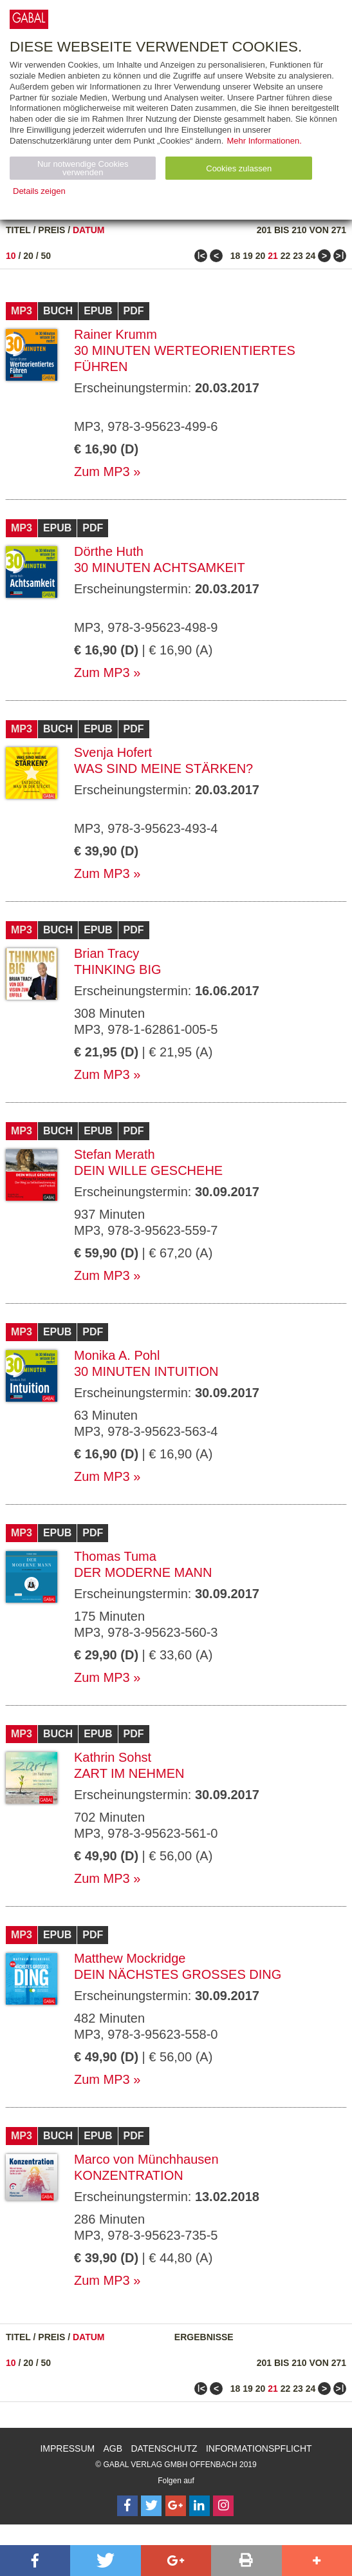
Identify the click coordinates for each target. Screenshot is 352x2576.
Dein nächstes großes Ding (177, 1974)
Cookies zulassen (239, 168)
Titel (18, 230)
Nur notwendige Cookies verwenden (83, 168)
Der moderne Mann (143, 1572)
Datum (89, 230)
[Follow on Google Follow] (175, 2505)
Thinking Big (118, 969)
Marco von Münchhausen (146, 2159)
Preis (51, 230)
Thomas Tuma (115, 1556)
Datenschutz (164, 2448)
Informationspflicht (259, 2448)
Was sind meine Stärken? (163, 768)
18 (235, 256)
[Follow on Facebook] (127, 2505)
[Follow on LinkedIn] (199, 2505)
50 (46, 256)
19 (248, 256)
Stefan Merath (114, 1154)
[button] (35, 2560)
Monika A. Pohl (117, 1355)
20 (28, 256)
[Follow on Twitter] (151, 2505)
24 (311, 256)
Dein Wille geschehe (148, 1170)
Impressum (67, 2448)
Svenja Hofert (113, 752)
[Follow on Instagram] (223, 2505)
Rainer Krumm (115, 334)
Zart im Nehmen (129, 1773)
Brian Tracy (106, 953)
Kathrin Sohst (112, 1757)
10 (11, 256)
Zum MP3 (102, 471)
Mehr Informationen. (264, 141)
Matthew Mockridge (129, 1958)
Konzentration (128, 2175)
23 (298, 256)
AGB (113, 2448)
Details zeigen (39, 191)
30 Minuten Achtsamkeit (159, 567)
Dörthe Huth (109, 551)
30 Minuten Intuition (146, 1371)
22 (286, 256)
